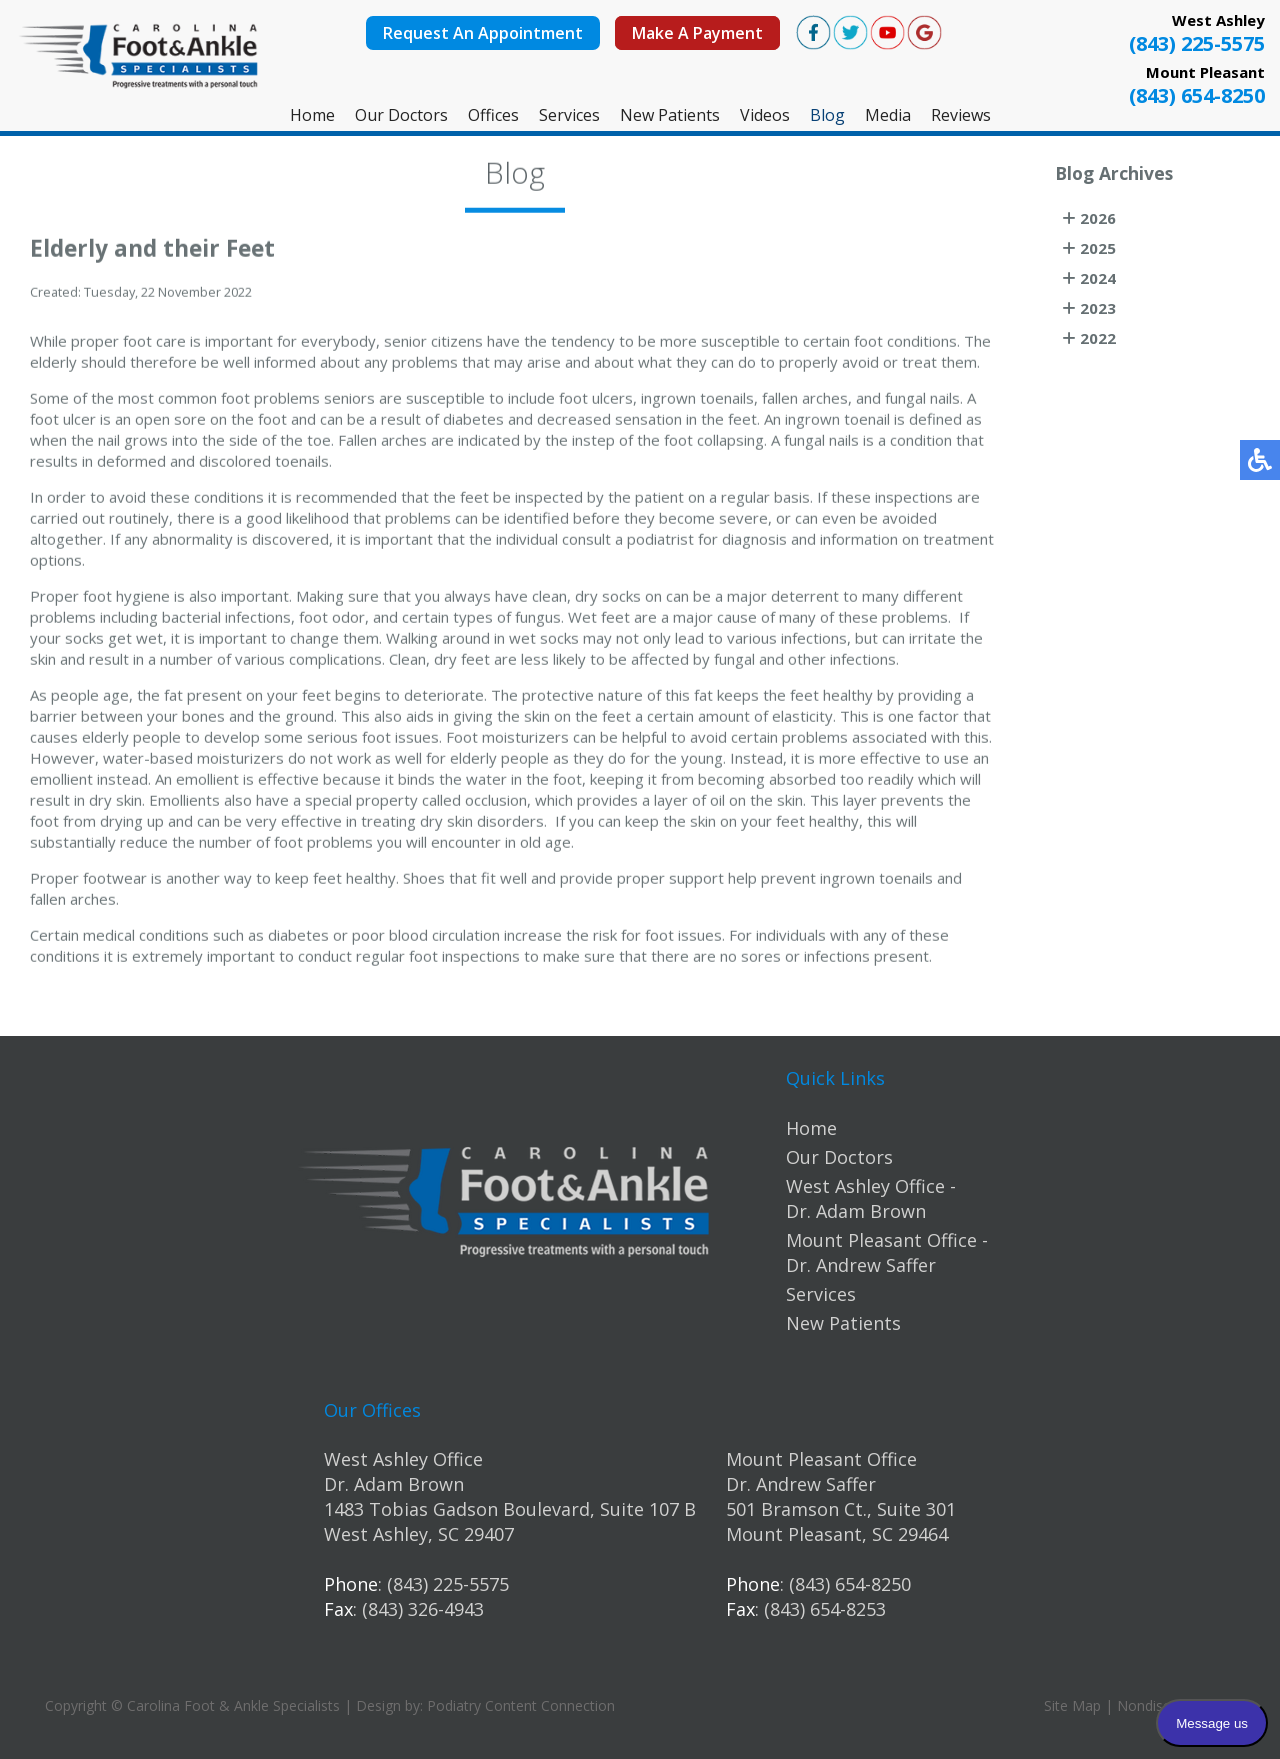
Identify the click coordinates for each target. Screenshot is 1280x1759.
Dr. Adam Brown (394, 1484)
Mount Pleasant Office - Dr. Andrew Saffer (887, 1252)
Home (312, 115)
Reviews (961, 115)
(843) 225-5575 (1197, 43)
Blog (827, 115)
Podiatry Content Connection (521, 1705)
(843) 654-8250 (1197, 95)
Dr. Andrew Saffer (801, 1484)
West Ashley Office (403, 1459)
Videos (765, 115)
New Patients (670, 115)
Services (569, 115)
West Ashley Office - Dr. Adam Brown (871, 1198)
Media (888, 115)
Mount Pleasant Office (821, 1459)
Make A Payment (697, 33)
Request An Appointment (483, 33)
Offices (493, 115)
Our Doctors (401, 115)
